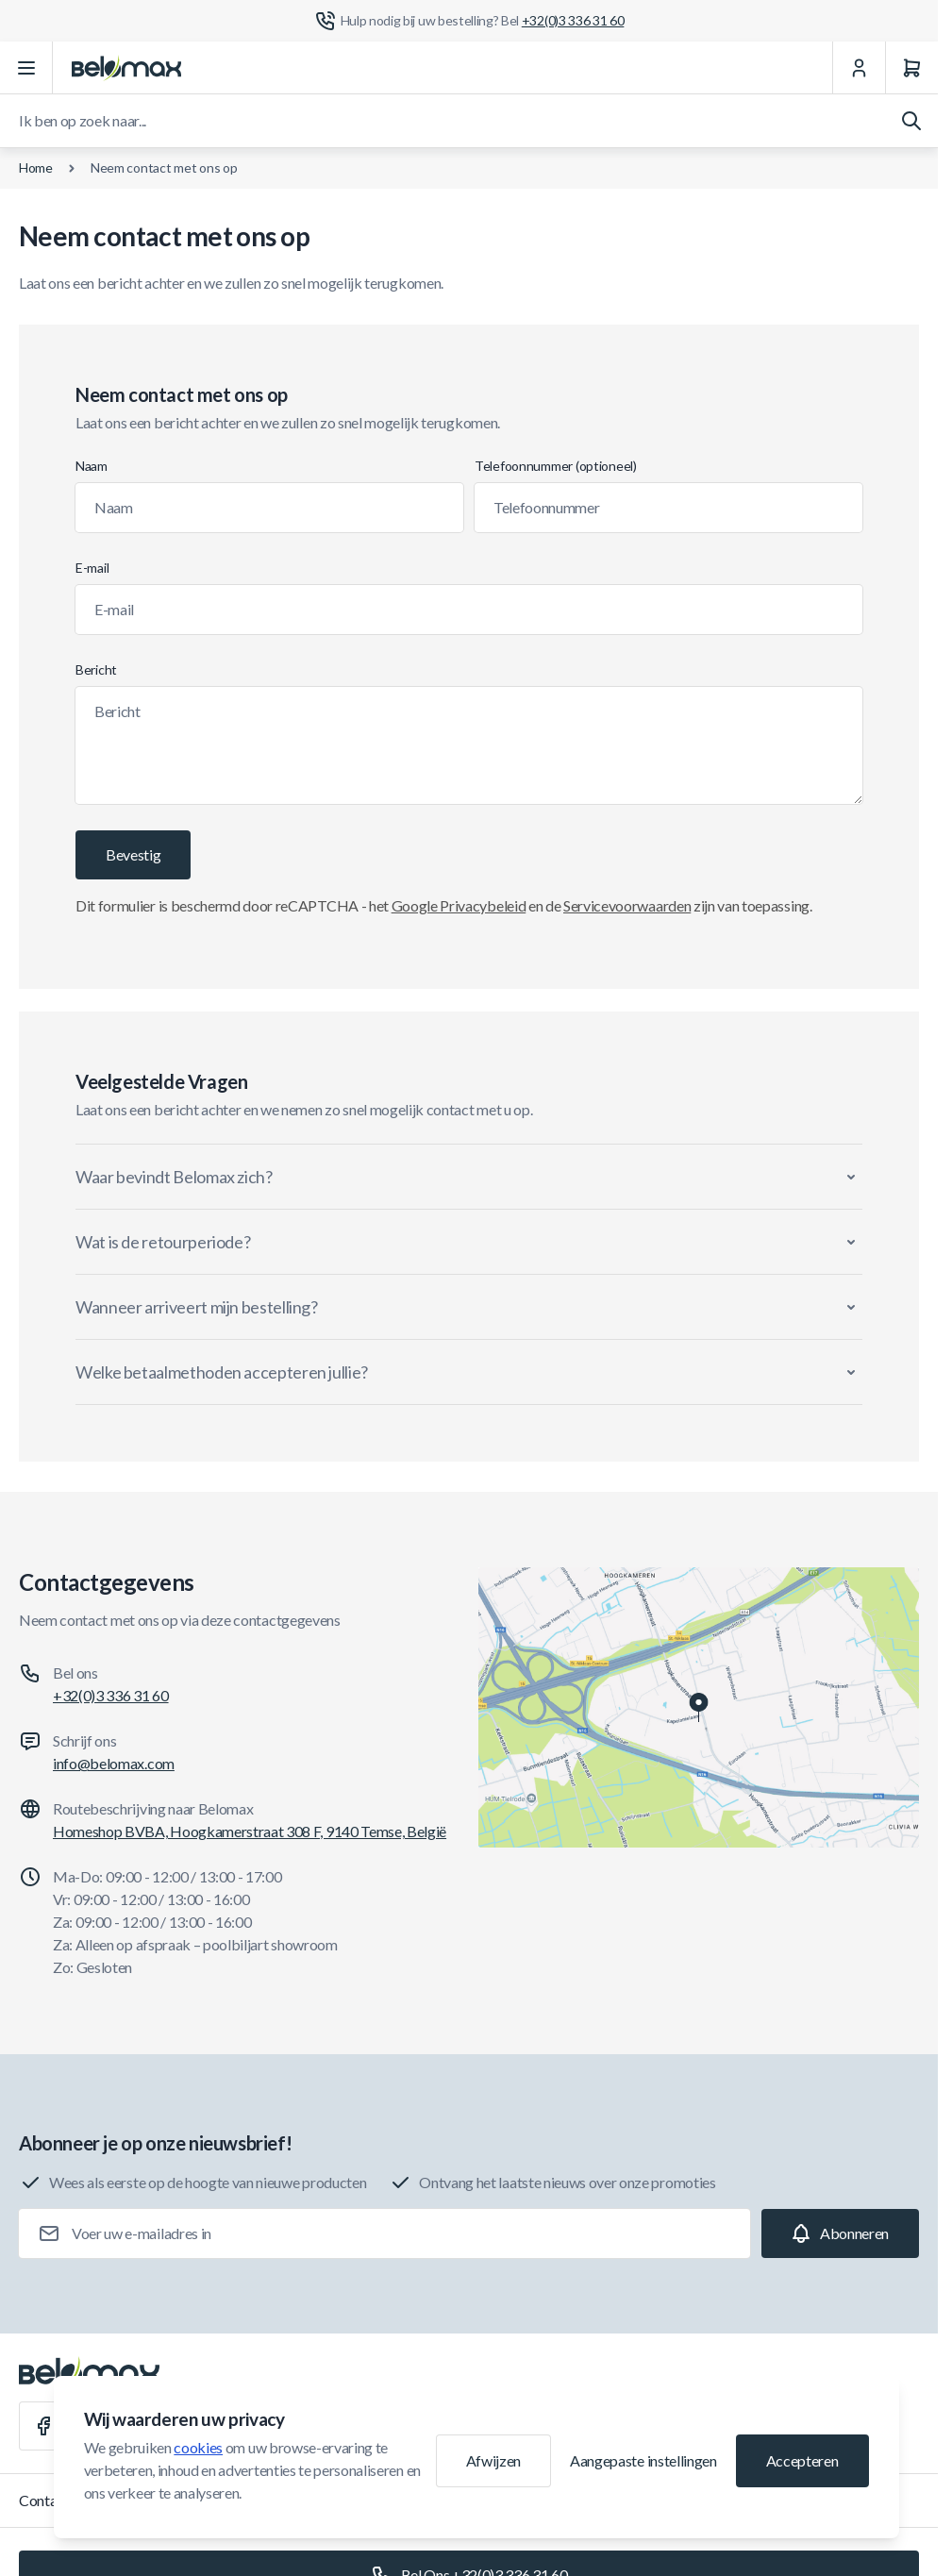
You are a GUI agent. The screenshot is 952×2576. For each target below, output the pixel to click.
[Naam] (269, 507)
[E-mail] (468, 609)
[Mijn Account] (858, 68)
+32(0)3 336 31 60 (111, 1695)
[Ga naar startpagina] (126, 68)
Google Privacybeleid (459, 905)
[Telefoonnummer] (668, 507)
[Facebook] (43, 2426)
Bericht (96, 669)
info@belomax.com (114, 1763)
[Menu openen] (26, 68)
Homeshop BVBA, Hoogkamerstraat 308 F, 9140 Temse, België (249, 1831)
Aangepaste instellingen (643, 2460)
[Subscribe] (840, 2233)
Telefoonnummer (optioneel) (556, 466)
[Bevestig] (133, 854)
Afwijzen (493, 2460)
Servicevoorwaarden (627, 905)
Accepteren (802, 2460)
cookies (198, 2447)
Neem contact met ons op (164, 167)
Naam (91, 466)
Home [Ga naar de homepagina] (36, 167)
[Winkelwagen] (911, 68)
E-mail (92, 568)
